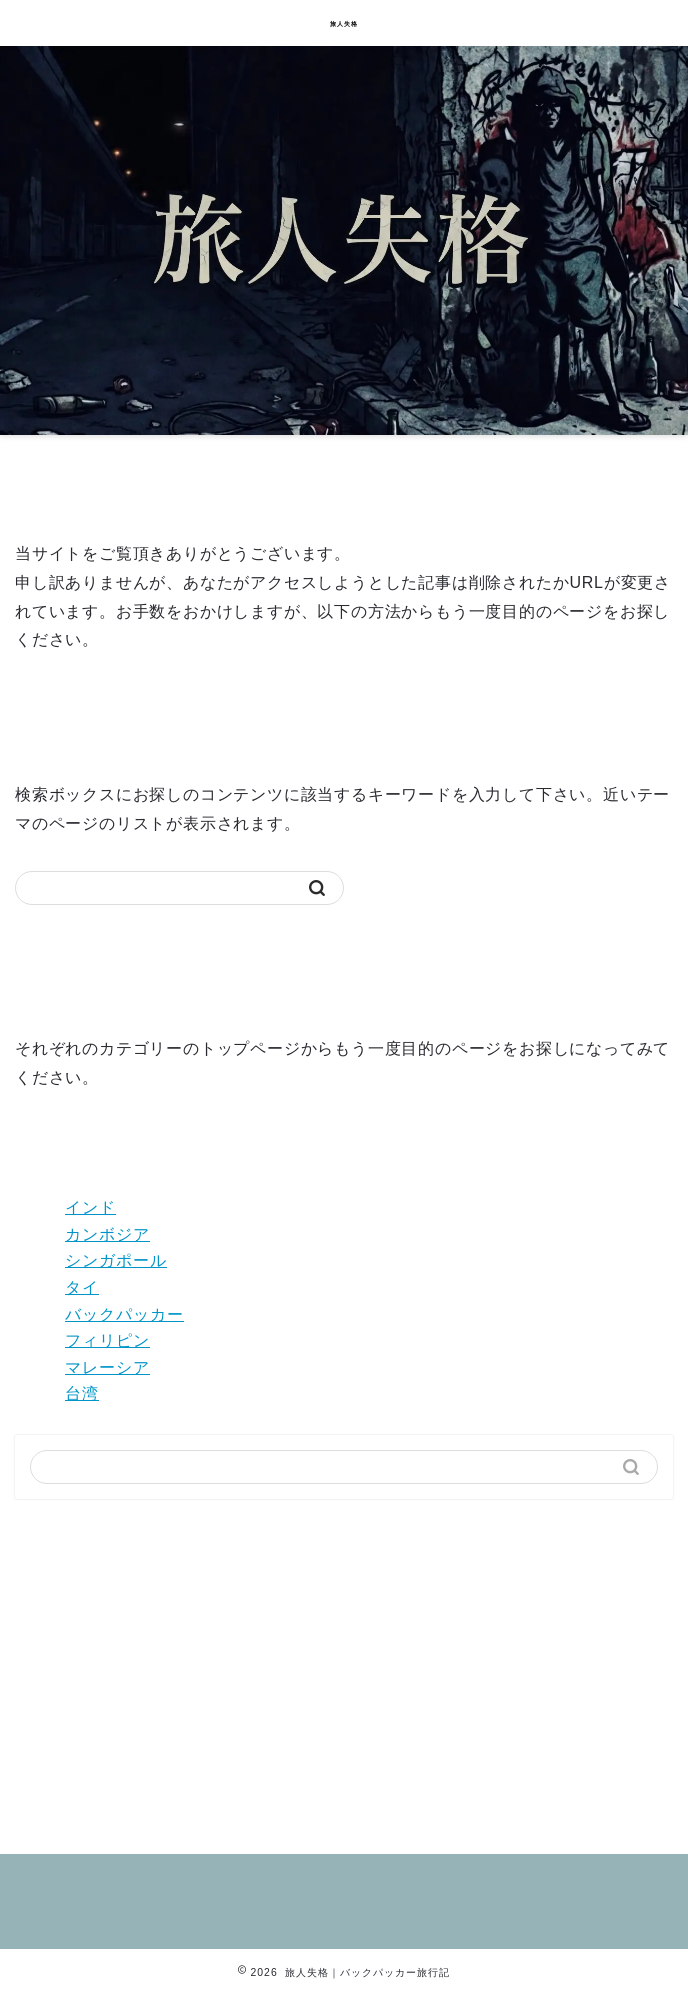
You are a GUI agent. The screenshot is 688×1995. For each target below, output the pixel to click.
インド (90, 1207)
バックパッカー (124, 1314)
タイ (82, 1287)
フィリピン (107, 1340)
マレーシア (107, 1367)
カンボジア (107, 1234)
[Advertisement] (344, 1669)
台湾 (82, 1393)
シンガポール (116, 1260)
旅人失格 (344, 24)
